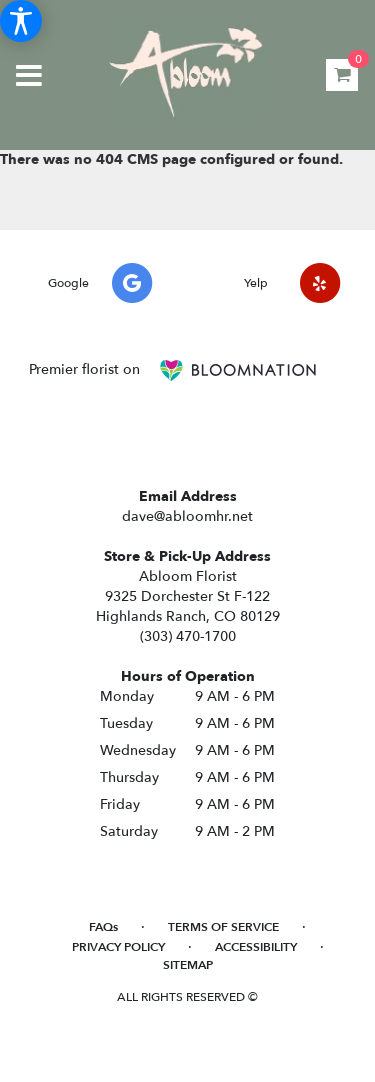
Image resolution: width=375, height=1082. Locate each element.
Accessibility (256, 947)
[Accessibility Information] (21, 21)
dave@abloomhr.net (187, 516)
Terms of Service (223, 927)
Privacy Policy (118, 947)
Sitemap (188, 965)
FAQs (103, 927)
